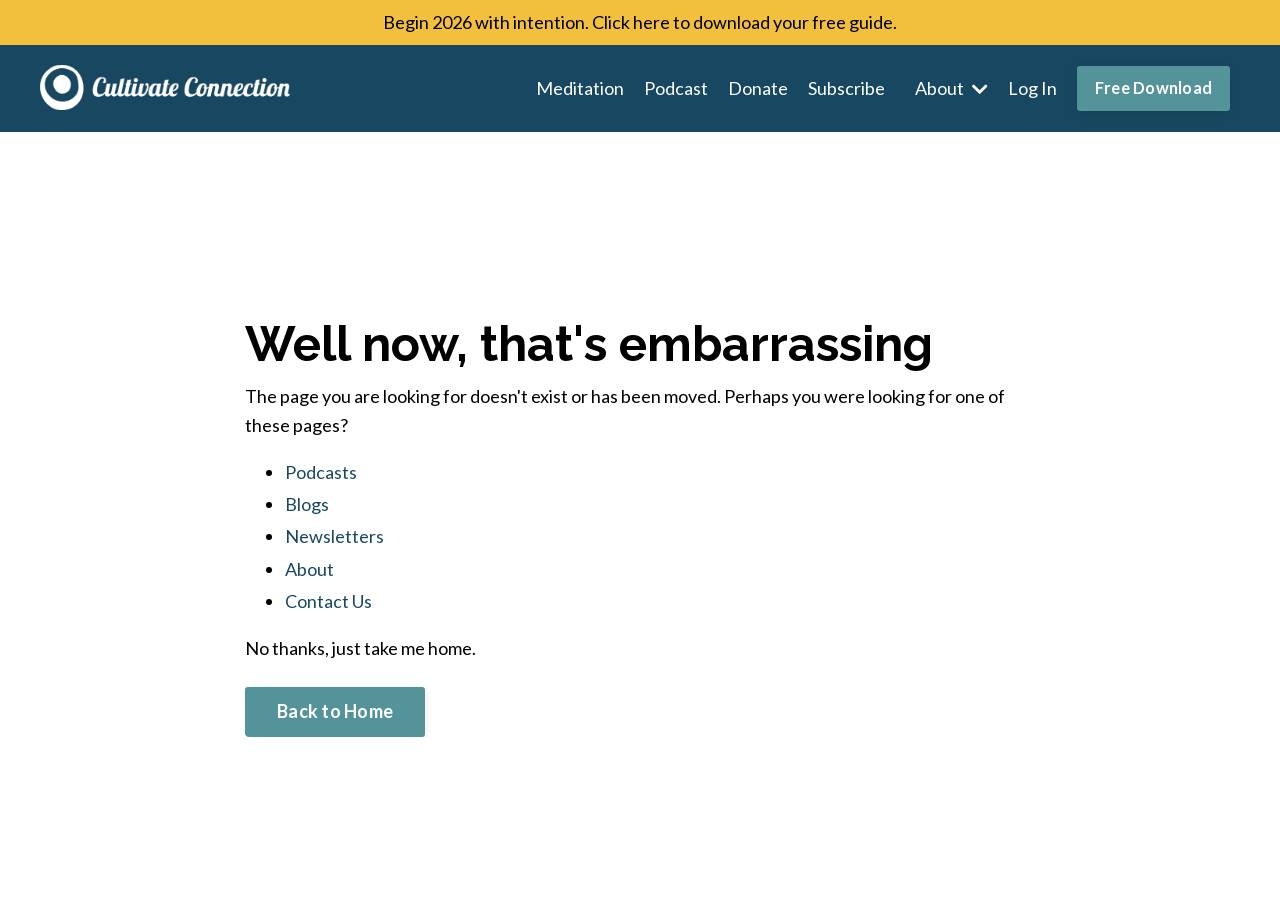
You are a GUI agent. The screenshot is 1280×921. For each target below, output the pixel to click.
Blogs (307, 504)
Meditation (580, 88)
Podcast (676, 88)
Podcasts (321, 472)
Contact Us (328, 601)
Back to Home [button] (335, 711)
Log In (1032, 88)
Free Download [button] (1153, 87)
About (951, 88)
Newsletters (334, 536)
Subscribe (846, 88)
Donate (758, 88)
